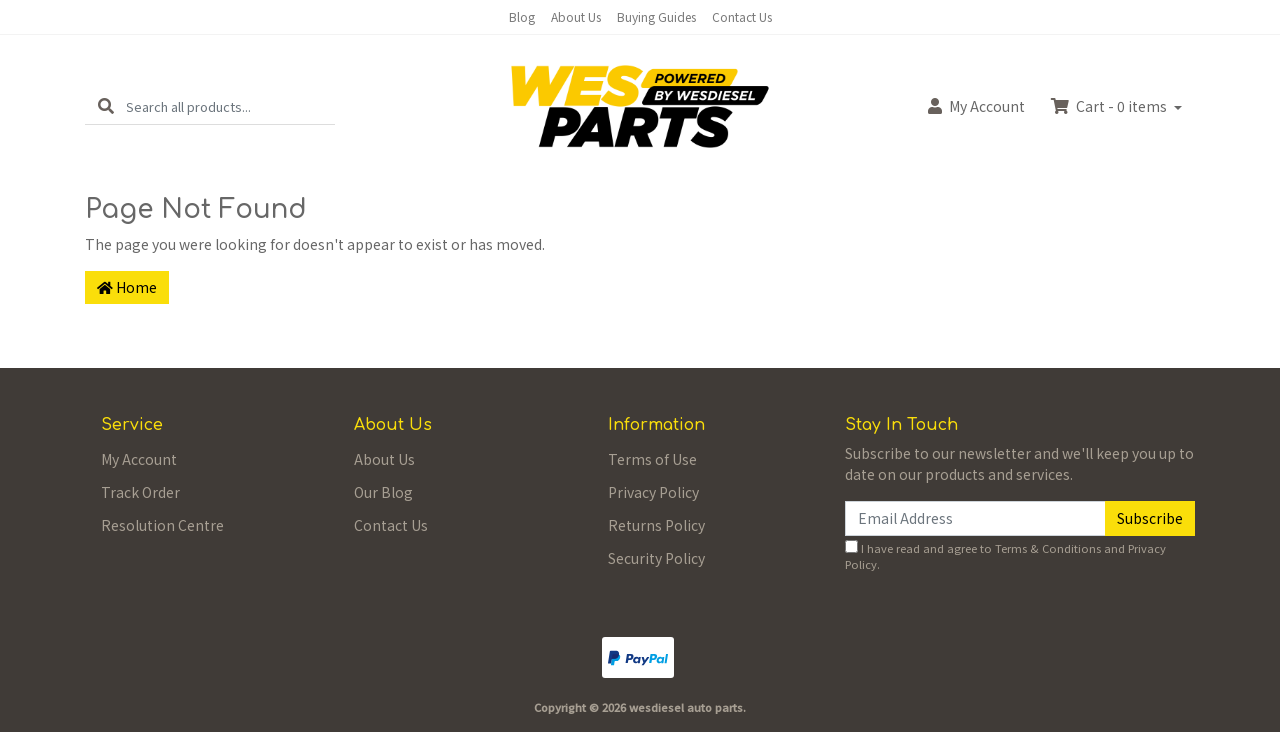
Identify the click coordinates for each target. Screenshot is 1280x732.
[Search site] (106, 106)
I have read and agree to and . (1005, 556)
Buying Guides (656, 16)
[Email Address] (975, 518)
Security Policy (656, 558)
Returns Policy (656, 525)
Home (127, 287)
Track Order (140, 492)
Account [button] (976, 106)
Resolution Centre (162, 525)
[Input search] (230, 106)
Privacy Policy (653, 492)
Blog (522, 16)
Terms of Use (652, 459)
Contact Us (742, 16)
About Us (576, 16)
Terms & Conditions (1048, 548)
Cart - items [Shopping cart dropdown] (1110, 106)
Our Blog (383, 492)
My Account (139, 459)
